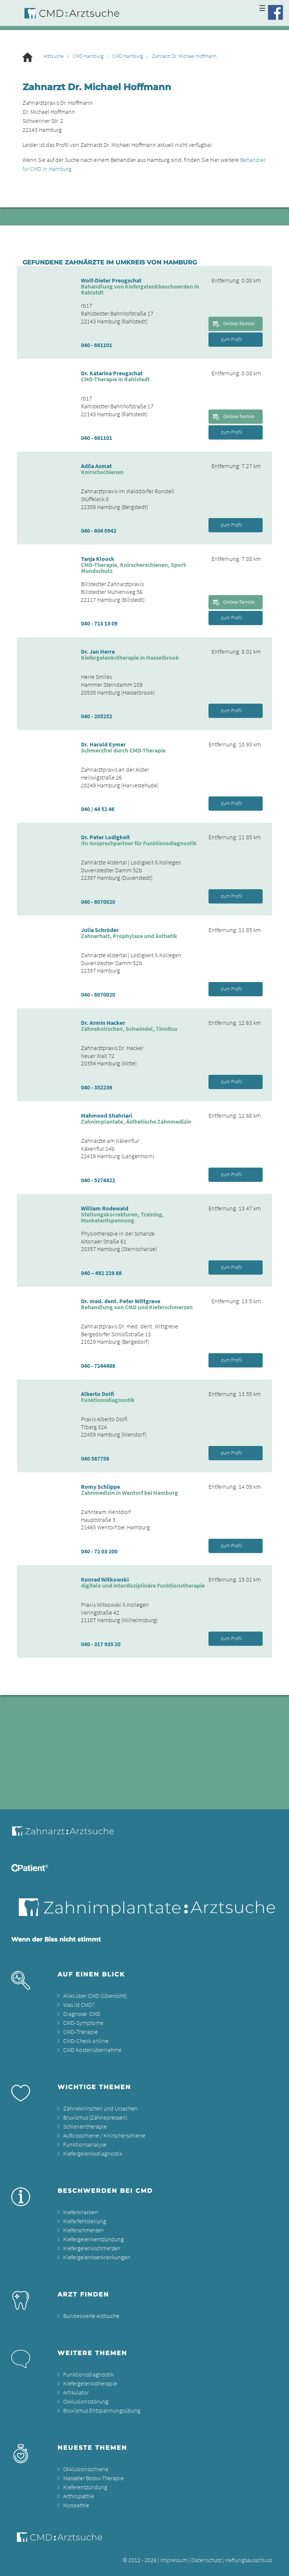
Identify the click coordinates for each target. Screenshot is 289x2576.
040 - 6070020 (98, 902)
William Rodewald (104, 1208)
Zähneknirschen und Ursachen (100, 2108)
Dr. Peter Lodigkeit (105, 837)
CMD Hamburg (88, 56)
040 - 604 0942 (98, 530)
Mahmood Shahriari (106, 1115)
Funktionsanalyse (84, 2144)
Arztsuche (53, 56)
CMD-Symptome (83, 2022)
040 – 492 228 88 (101, 1273)
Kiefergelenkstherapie (90, 2383)
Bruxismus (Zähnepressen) (95, 2117)
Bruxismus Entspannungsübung (101, 2410)
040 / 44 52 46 (97, 809)
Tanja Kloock (97, 558)
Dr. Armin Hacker (103, 1022)
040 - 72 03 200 (99, 1551)
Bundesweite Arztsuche (91, 2315)
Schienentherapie (85, 2126)
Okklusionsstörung (85, 2401)
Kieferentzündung (85, 2487)
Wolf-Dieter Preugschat (111, 280)
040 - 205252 (96, 716)
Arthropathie (78, 2496)
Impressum (173, 2560)
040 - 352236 (96, 1087)
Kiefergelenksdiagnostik (92, 2153)
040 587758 (95, 1458)
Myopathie (76, 2505)
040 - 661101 (96, 345)
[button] (275, 2565)
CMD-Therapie (80, 2031)
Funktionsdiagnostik (88, 2374)
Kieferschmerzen (83, 2230)
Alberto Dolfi (97, 1394)
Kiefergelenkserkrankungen (97, 2257)
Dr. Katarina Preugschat (112, 373)
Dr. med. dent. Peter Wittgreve (120, 1301)
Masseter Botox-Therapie (93, 2478)
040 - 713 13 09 (99, 623)
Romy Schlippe (100, 1486)
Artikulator (76, 2392)
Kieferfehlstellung (84, 2221)
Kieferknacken (80, 2212)
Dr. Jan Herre (98, 651)
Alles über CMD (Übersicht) (95, 1995)
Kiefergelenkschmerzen (91, 2248)
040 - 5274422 (98, 1180)
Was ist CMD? (78, 2004)
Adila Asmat (96, 466)
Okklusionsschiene (85, 2469)
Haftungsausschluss (248, 2560)
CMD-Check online (85, 2040)
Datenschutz (206, 2560)
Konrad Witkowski (105, 1579)
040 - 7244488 (98, 1366)
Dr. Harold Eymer (103, 744)
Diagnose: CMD (81, 2013)
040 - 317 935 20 (100, 1644)
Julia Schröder (100, 930)
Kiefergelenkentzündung (93, 2239)
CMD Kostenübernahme (92, 2049)
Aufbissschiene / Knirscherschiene (104, 2135)
